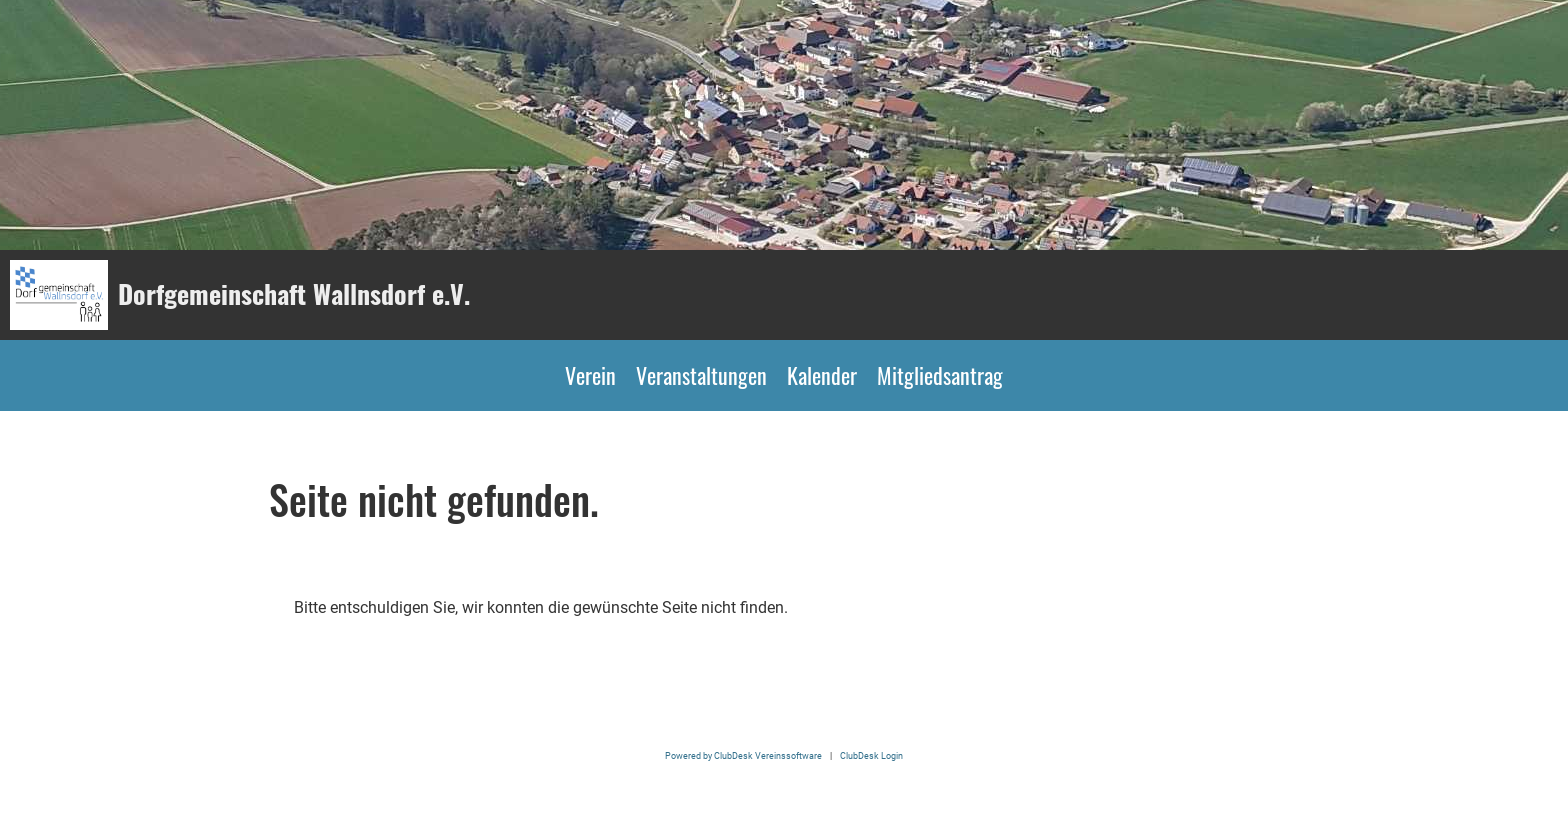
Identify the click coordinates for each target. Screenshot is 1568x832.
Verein (590, 375)
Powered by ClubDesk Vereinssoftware (743, 755)
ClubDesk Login (871, 755)
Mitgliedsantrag (940, 375)
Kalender (822, 375)
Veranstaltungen (701, 375)
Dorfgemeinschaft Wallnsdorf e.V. (294, 294)
